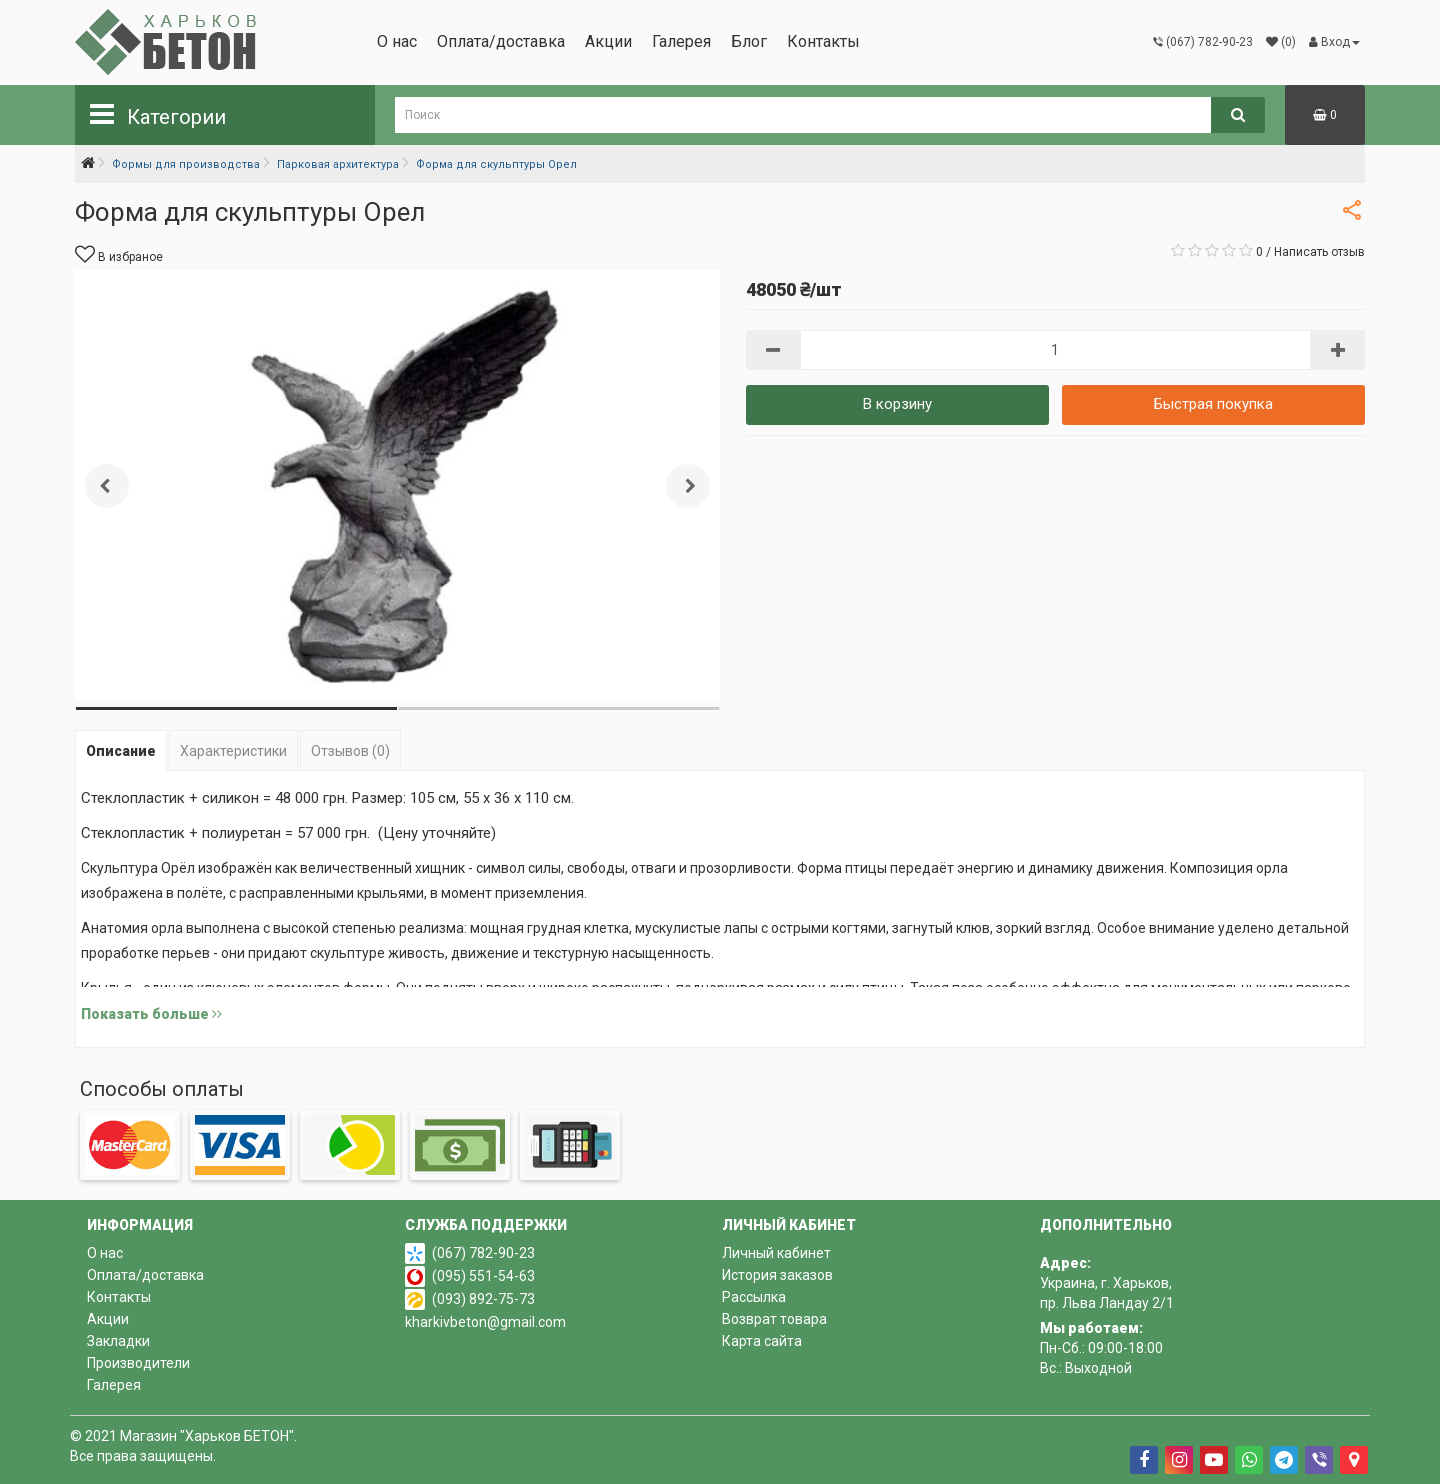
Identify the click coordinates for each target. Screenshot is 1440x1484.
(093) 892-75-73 (483, 1299)
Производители (138, 1363)
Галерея (681, 41)
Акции (608, 41)
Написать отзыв (1319, 252)
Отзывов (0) (350, 751)
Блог (749, 41)
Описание (121, 751)
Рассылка (754, 1297)
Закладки (118, 1341)
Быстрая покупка (1213, 404)
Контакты (823, 41)
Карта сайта (762, 1341)
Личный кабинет (776, 1253)
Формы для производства (186, 164)
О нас (397, 41)
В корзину (897, 404)
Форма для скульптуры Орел (496, 164)
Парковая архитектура (338, 164)
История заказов (777, 1275)
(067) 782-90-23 (483, 1253)
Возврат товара (774, 1319)
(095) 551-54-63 (483, 1276)
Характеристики (233, 751)
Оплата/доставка (501, 41)
